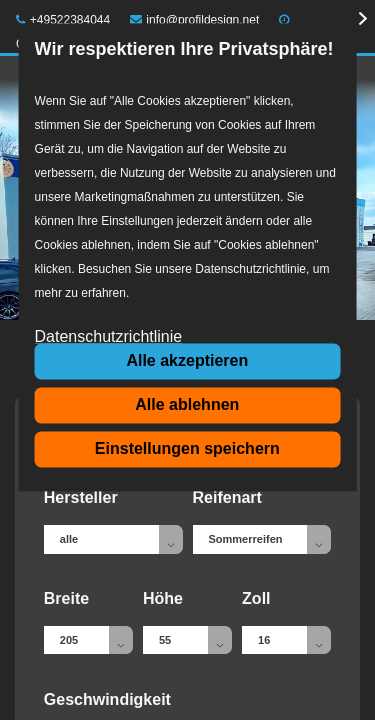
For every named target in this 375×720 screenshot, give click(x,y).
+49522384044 (63, 20)
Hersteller (81, 497)
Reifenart (227, 497)
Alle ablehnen (187, 404)
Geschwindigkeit (107, 699)
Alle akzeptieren (187, 360)
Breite (66, 598)
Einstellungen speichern (187, 448)
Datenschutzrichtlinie (109, 337)
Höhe (163, 598)
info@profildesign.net (195, 20)
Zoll (256, 598)
